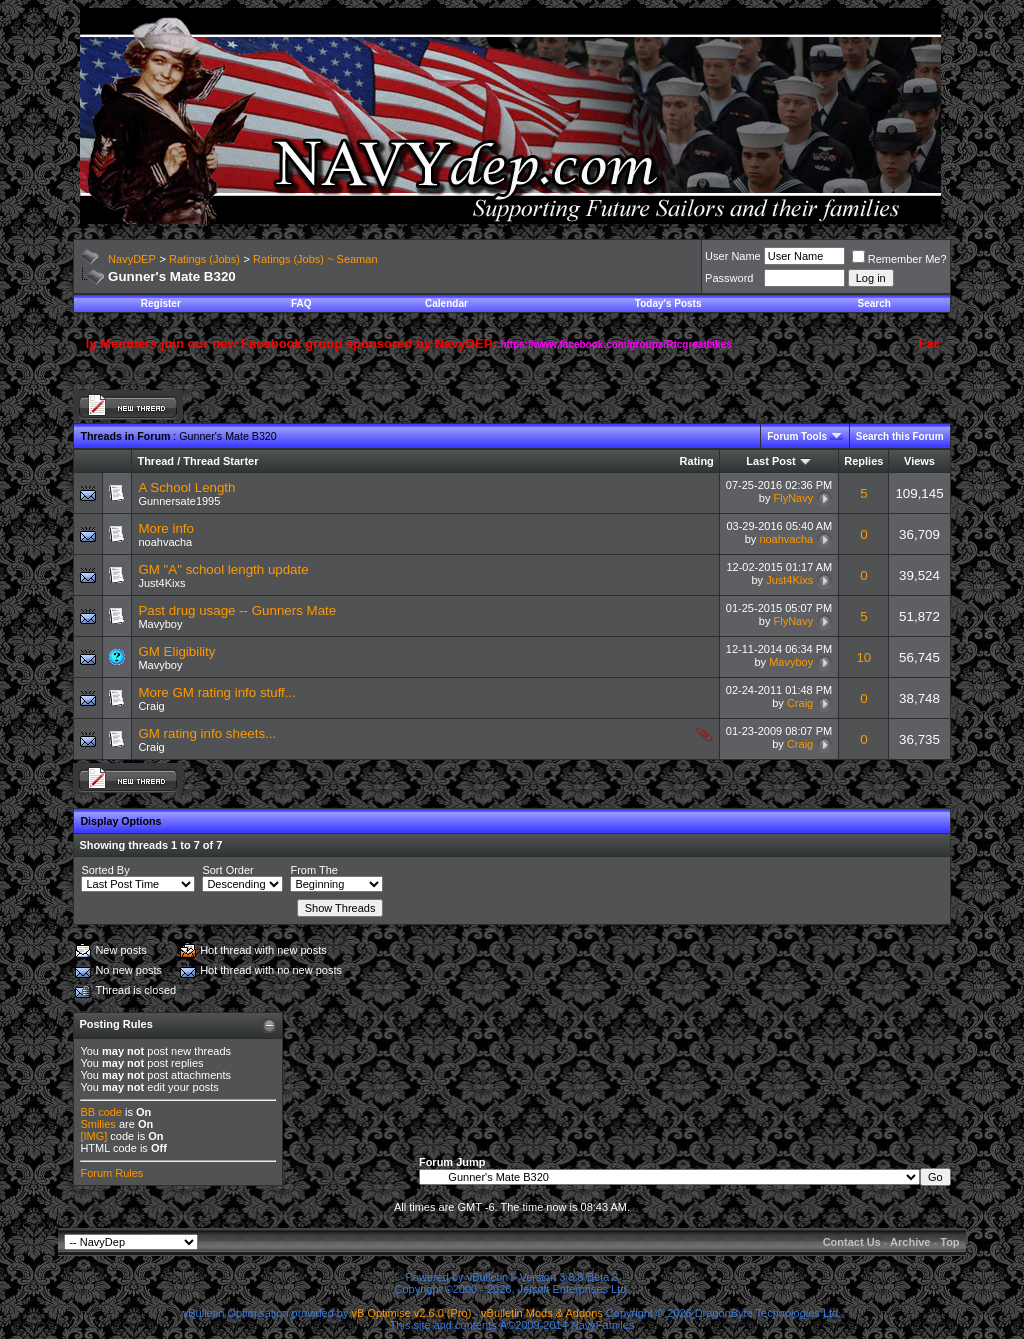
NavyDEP (132, 259)
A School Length (186, 487)
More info (166, 528)
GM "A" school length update (223, 569)
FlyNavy (793, 498)
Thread (155, 461)
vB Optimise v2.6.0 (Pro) (412, 1313)
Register (161, 303)
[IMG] (93, 1136)
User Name (733, 256)
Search (874, 303)
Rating (697, 461)
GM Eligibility (176, 651)
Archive (910, 1242)
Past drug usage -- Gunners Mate (237, 610)
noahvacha (165, 542)
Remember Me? (899, 259)
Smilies (97, 1124)
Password (729, 278)
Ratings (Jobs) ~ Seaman (315, 259)
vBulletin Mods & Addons (542, 1313)
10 (863, 657)
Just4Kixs (161, 583)
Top (949, 1242)
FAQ (301, 303)
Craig (151, 706)
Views (919, 461)
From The (313, 870)
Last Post (771, 461)
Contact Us (852, 1242)
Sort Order (227, 870)
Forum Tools (797, 436)
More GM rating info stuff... (217, 692)
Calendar (446, 303)
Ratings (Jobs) (204, 259)
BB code (101, 1112)
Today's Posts (668, 303)
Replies (863, 461)
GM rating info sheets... (207, 733)
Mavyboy (160, 624)
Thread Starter (220, 461)
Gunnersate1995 (179, 501)
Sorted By (105, 870)
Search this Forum (900, 436)
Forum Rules (111, 1173)
